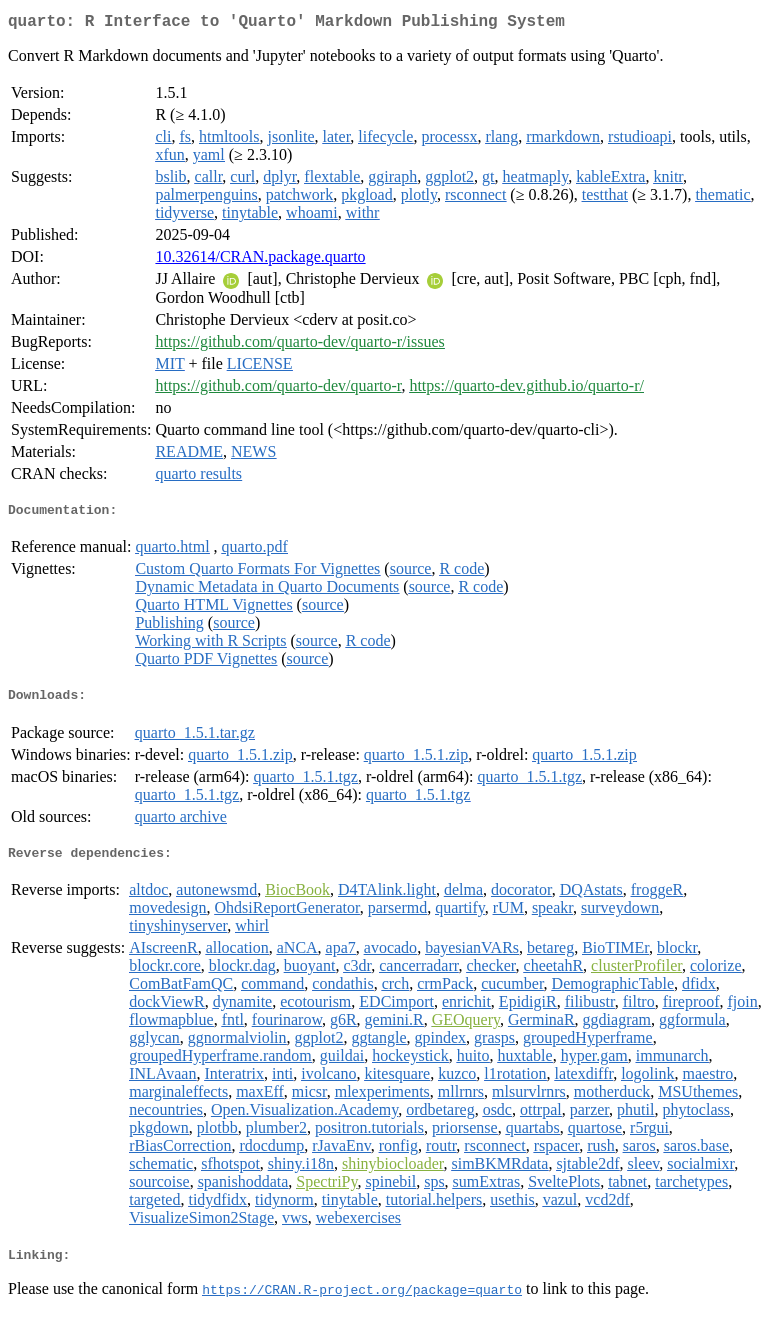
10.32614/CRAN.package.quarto (260, 260)
